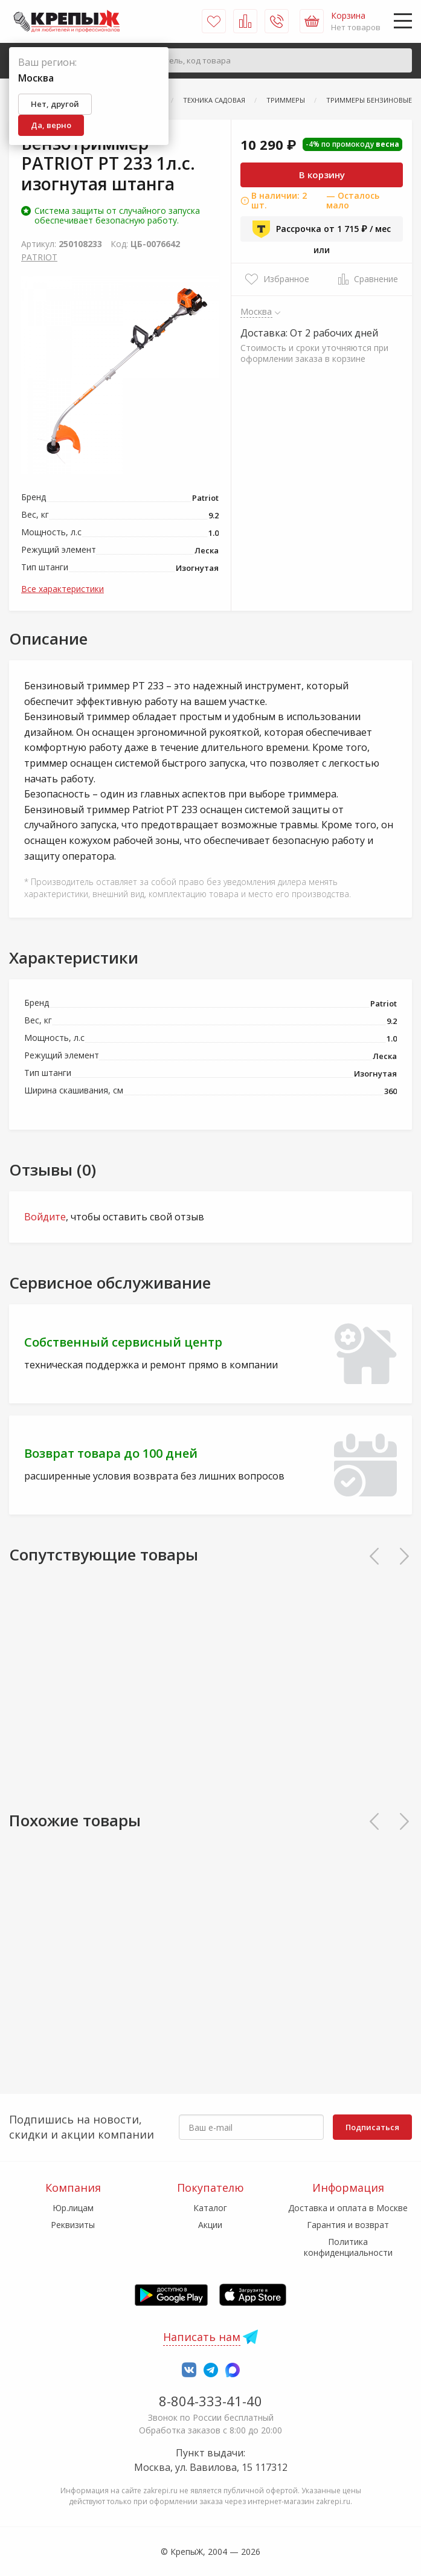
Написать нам (201, 2337)
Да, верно (51, 125)
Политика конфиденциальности (348, 2247)
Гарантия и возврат (348, 2224)
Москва (256, 311)
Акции (210, 2224)
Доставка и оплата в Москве (348, 2208)
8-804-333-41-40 (210, 2401)
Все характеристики (62, 588)
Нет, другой (55, 103)
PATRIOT (39, 257)
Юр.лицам (73, 2208)
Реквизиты (73, 2224)
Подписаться (372, 2127)
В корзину (322, 175)
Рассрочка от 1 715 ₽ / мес (321, 229)
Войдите (45, 1216)
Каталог (210, 2208)
